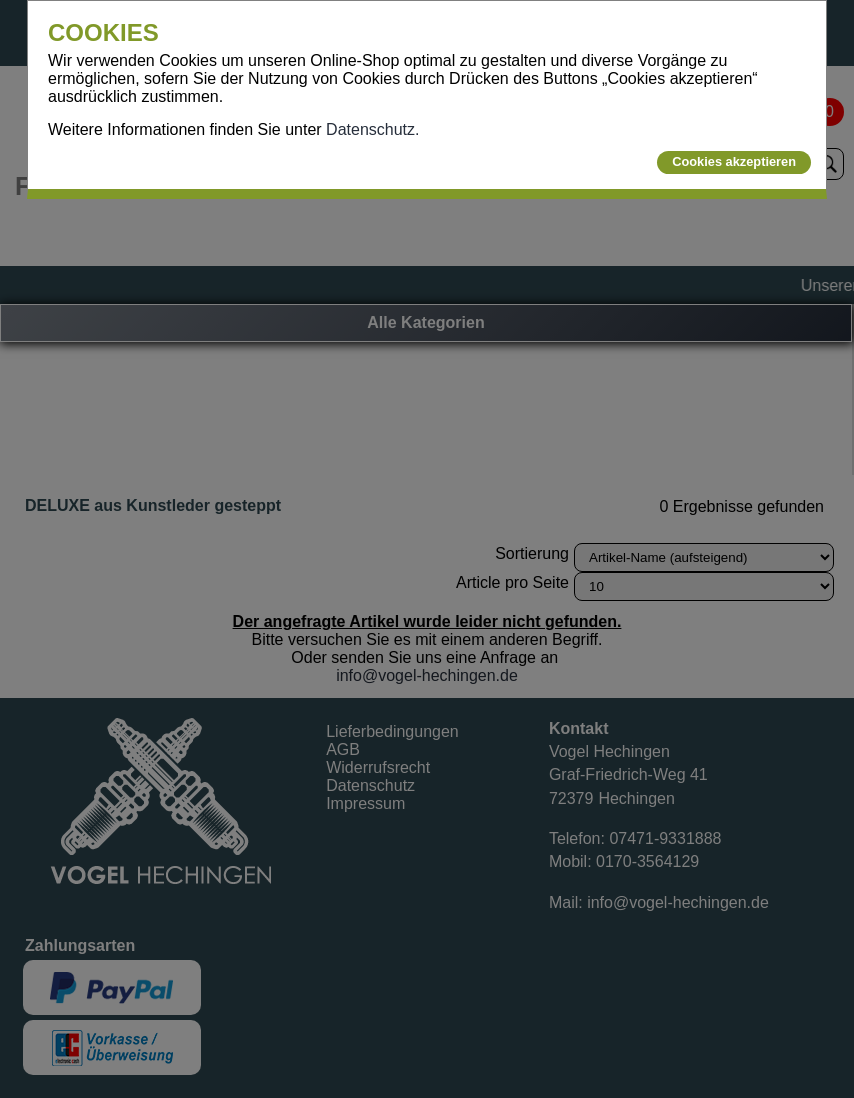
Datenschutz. (372, 129)
